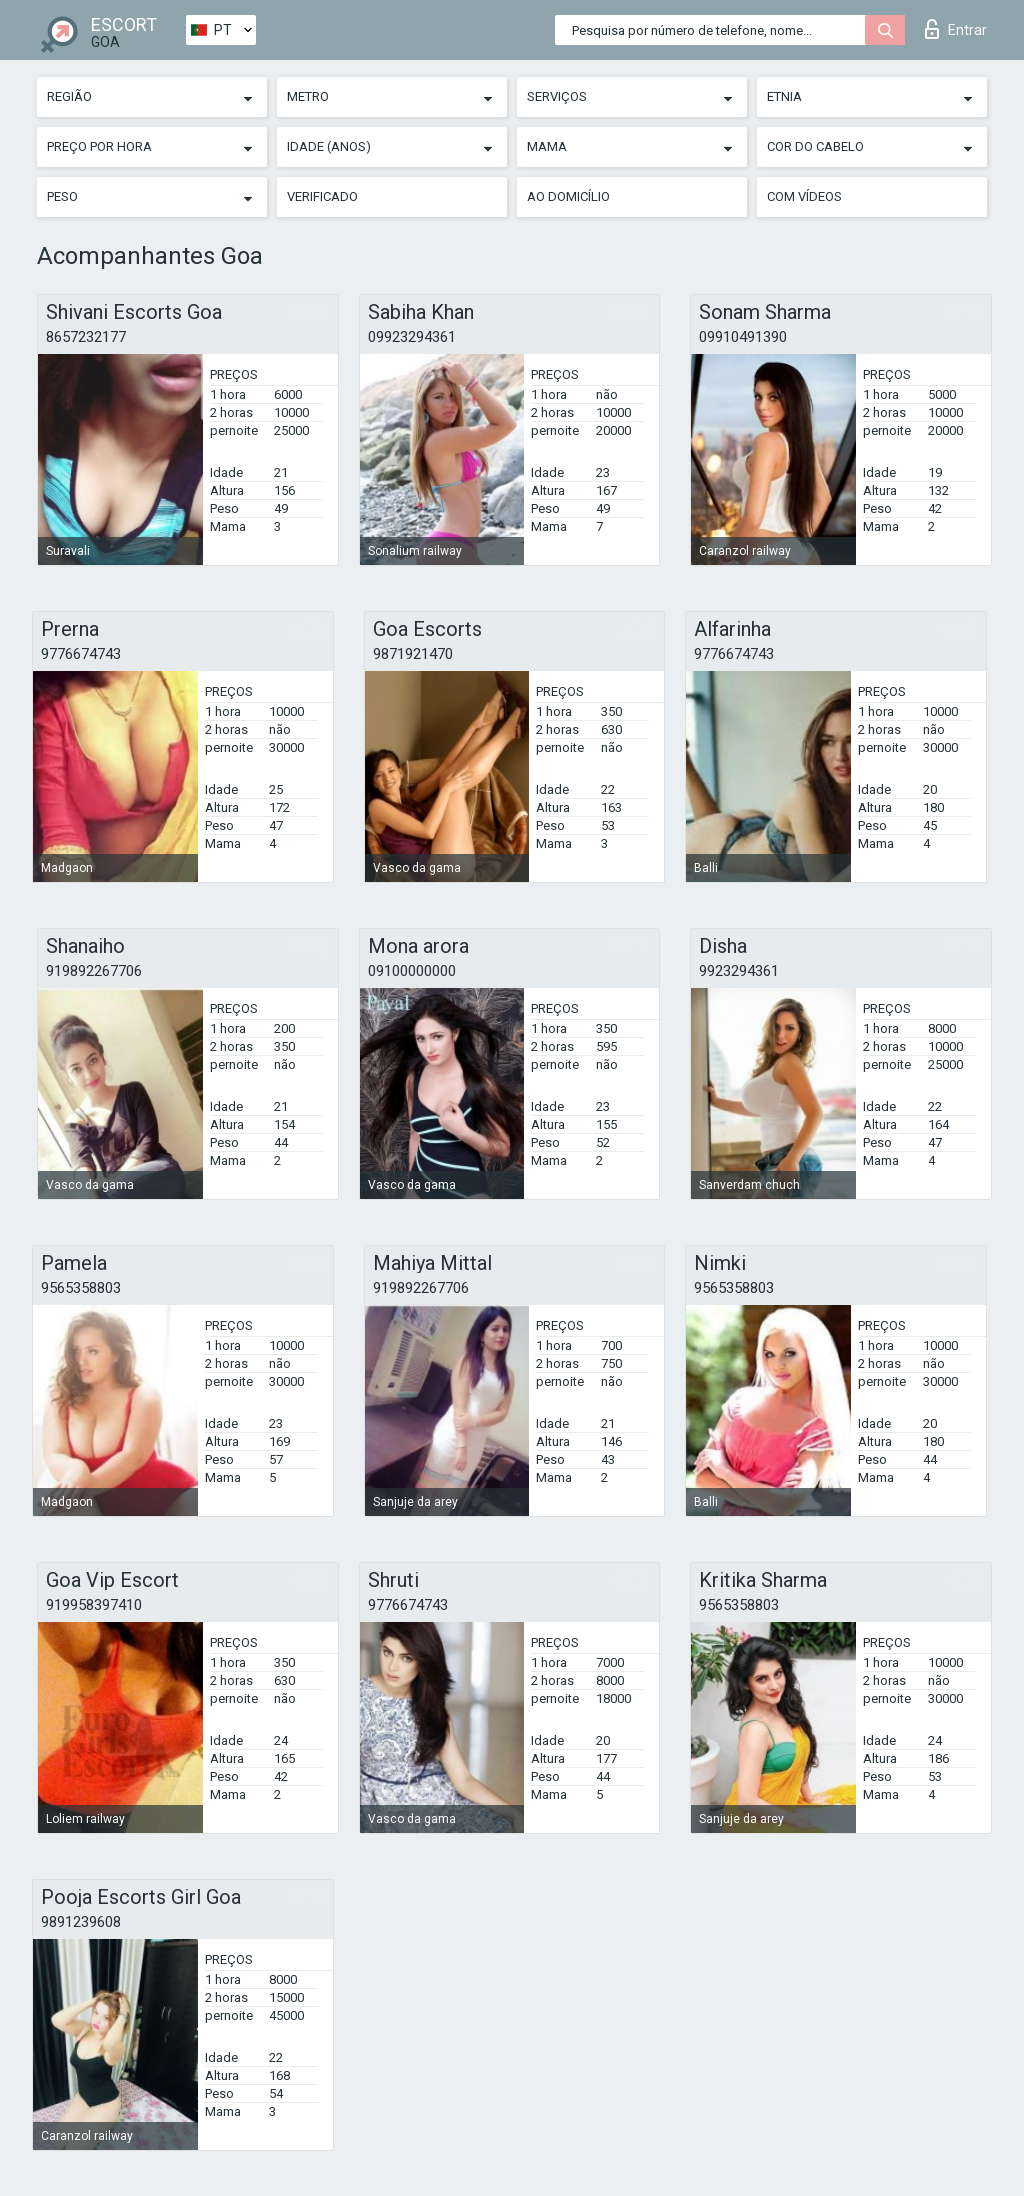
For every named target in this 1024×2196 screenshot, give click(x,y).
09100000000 (412, 971)
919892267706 (94, 971)
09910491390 (743, 337)
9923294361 (739, 971)
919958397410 (94, 1605)
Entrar (956, 29)
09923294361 (412, 337)
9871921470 (413, 654)
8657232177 (86, 337)
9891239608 (81, 1922)
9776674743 (81, 654)
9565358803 (81, 1288)
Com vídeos (804, 196)
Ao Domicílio (568, 196)
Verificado (322, 196)
